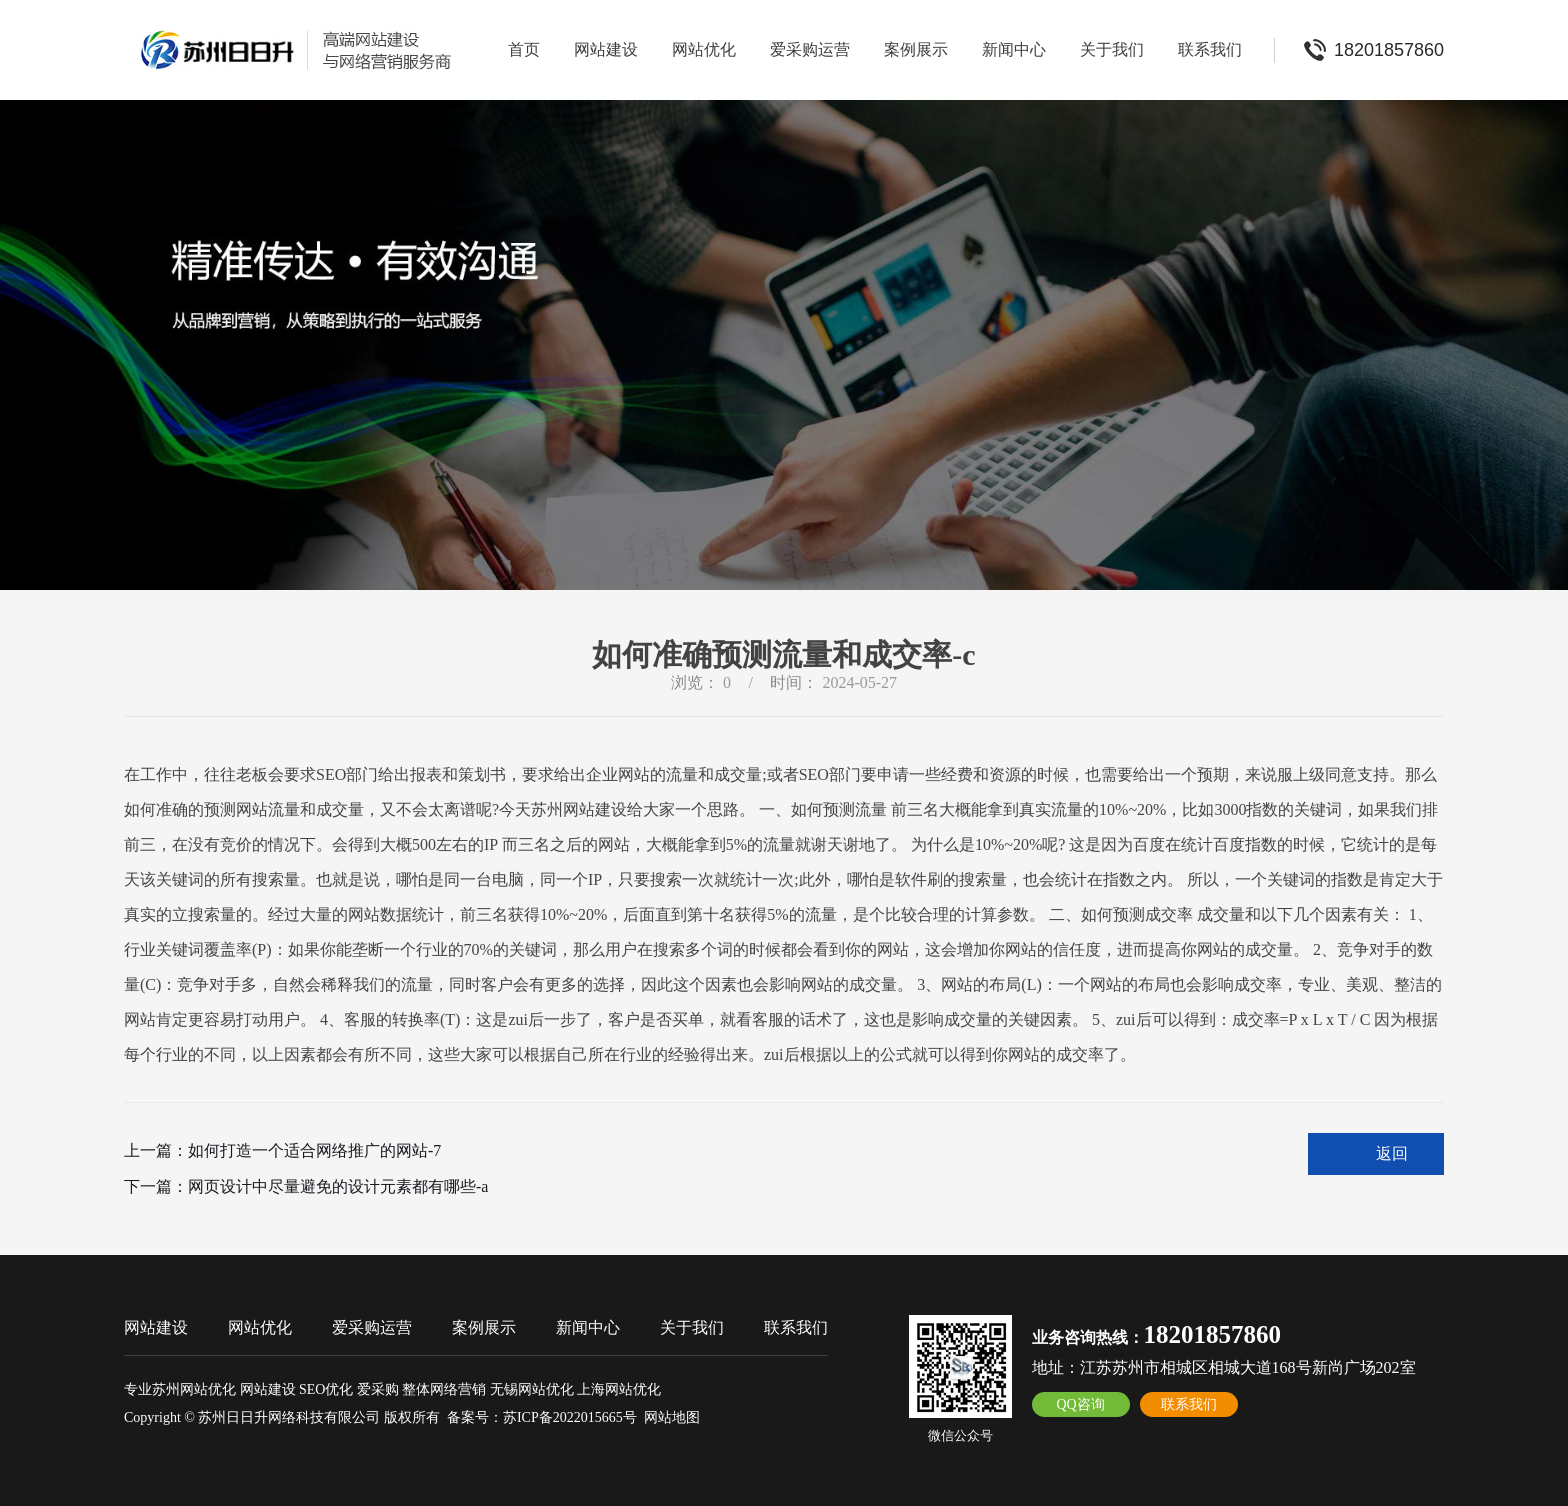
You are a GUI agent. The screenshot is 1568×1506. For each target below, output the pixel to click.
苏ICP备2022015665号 (570, 1417)
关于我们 (1112, 49)
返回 (1392, 1153)
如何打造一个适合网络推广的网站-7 (314, 1150)
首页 (524, 49)
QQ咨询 (1080, 1404)
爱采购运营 (810, 49)
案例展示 (916, 49)
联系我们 (1210, 49)
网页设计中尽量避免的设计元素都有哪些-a (338, 1186)
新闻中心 (1014, 49)
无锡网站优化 (532, 1389)
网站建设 (606, 49)
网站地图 (672, 1417)
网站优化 (704, 49)
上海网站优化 (619, 1389)
